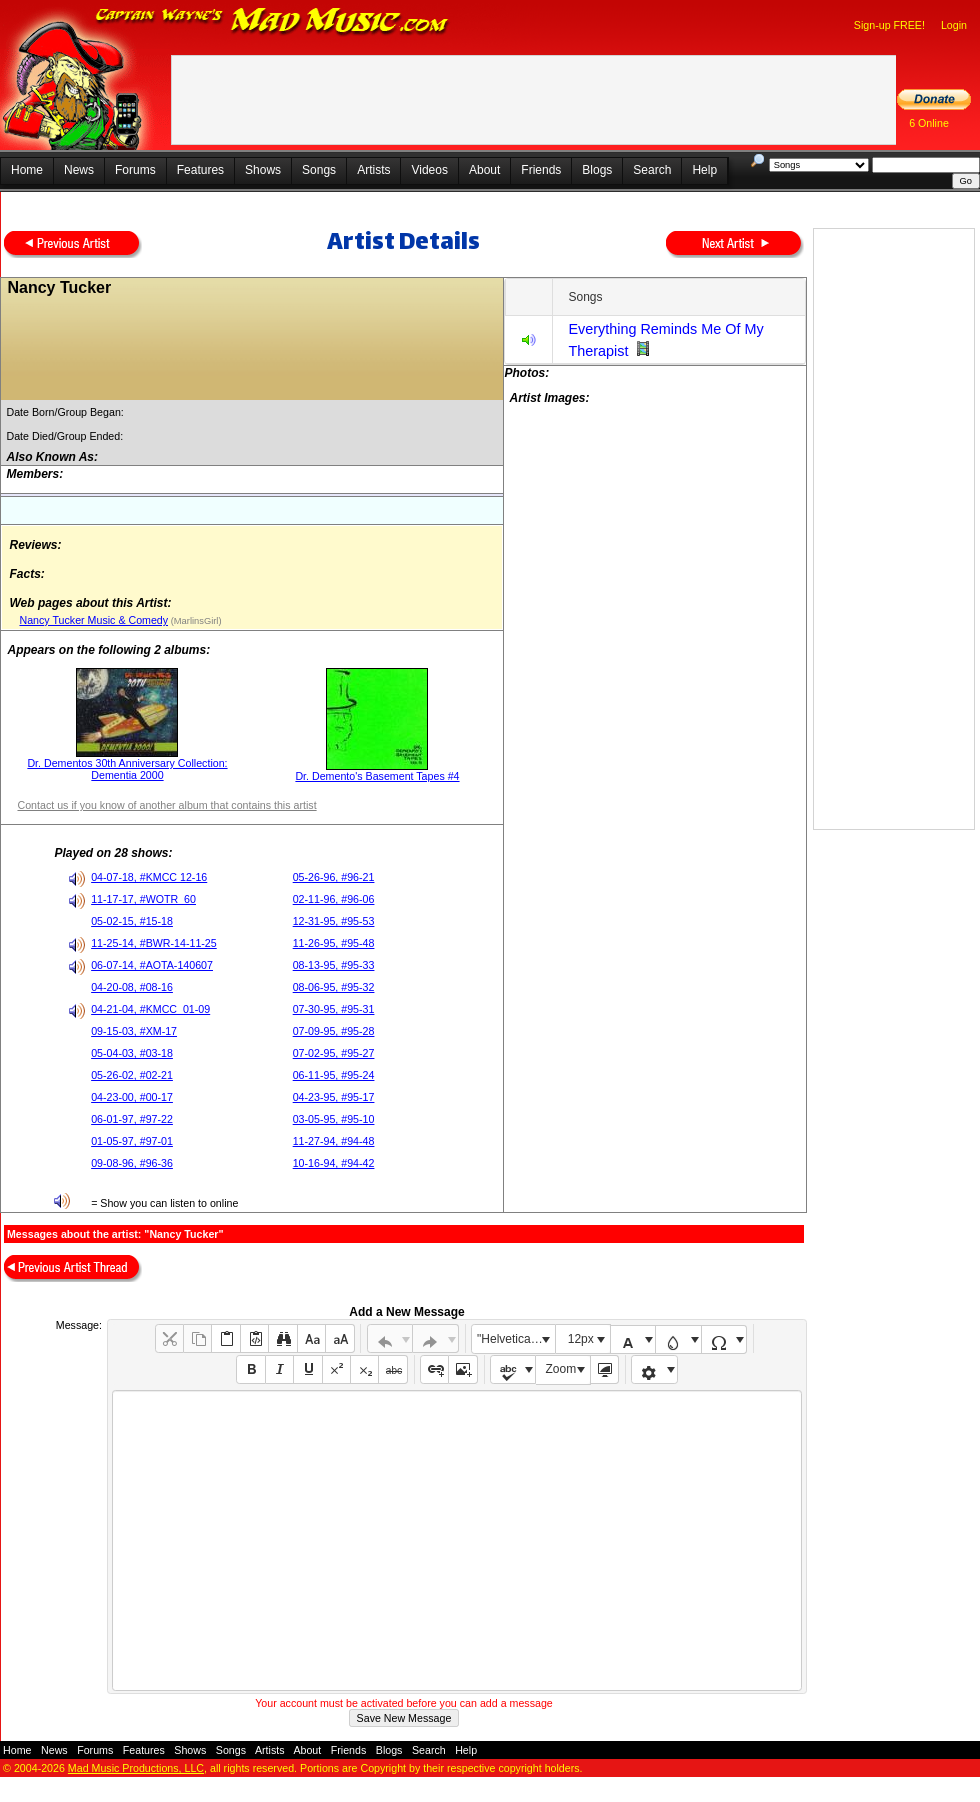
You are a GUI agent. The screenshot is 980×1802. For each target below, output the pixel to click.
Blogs (597, 170)
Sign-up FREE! (889, 25)
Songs (319, 170)
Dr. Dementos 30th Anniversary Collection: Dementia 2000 (127, 769)
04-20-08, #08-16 (132, 987)
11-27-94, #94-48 (334, 1141)
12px (581, 1339)
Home (27, 170)
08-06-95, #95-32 (334, 987)
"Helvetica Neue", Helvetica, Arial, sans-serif (516, 1339)
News (79, 170)
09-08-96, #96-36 (132, 1163)
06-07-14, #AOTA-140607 (152, 965)
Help (704, 170)
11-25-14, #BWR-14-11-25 (154, 943)
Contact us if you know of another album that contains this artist (166, 805)
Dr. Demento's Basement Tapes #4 (377, 776)
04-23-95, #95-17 (334, 1097)
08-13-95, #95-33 (334, 965)
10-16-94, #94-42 (334, 1163)
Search (652, 170)
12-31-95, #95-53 (334, 921)
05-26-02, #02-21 (132, 1075)
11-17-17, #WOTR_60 (143, 899)
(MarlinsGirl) (194, 621)
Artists (373, 170)
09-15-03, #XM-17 (134, 1031)
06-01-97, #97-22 (132, 1119)
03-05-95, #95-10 (334, 1119)
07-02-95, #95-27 (334, 1053)
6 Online (929, 123)
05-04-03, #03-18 (132, 1053)
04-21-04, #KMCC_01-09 (150, 1009)
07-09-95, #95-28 (334, 1031)
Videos (429, 170)
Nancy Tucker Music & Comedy (93, 620)
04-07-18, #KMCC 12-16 (149, 877)
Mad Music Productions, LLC (136, 1768)
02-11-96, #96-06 (334, 899)
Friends (541, 170)
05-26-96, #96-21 (334, 877)
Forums (135, 170)
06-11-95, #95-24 (334, 1075)
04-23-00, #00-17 (132, 1097)
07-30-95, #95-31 (334, 1009)
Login (954, 25)
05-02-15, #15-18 (132, 921)
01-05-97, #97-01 (132, 1141)
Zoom (561, 1369)
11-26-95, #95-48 (334, 943)
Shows (263, 170)
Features (200, 170)
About (484, 170)
